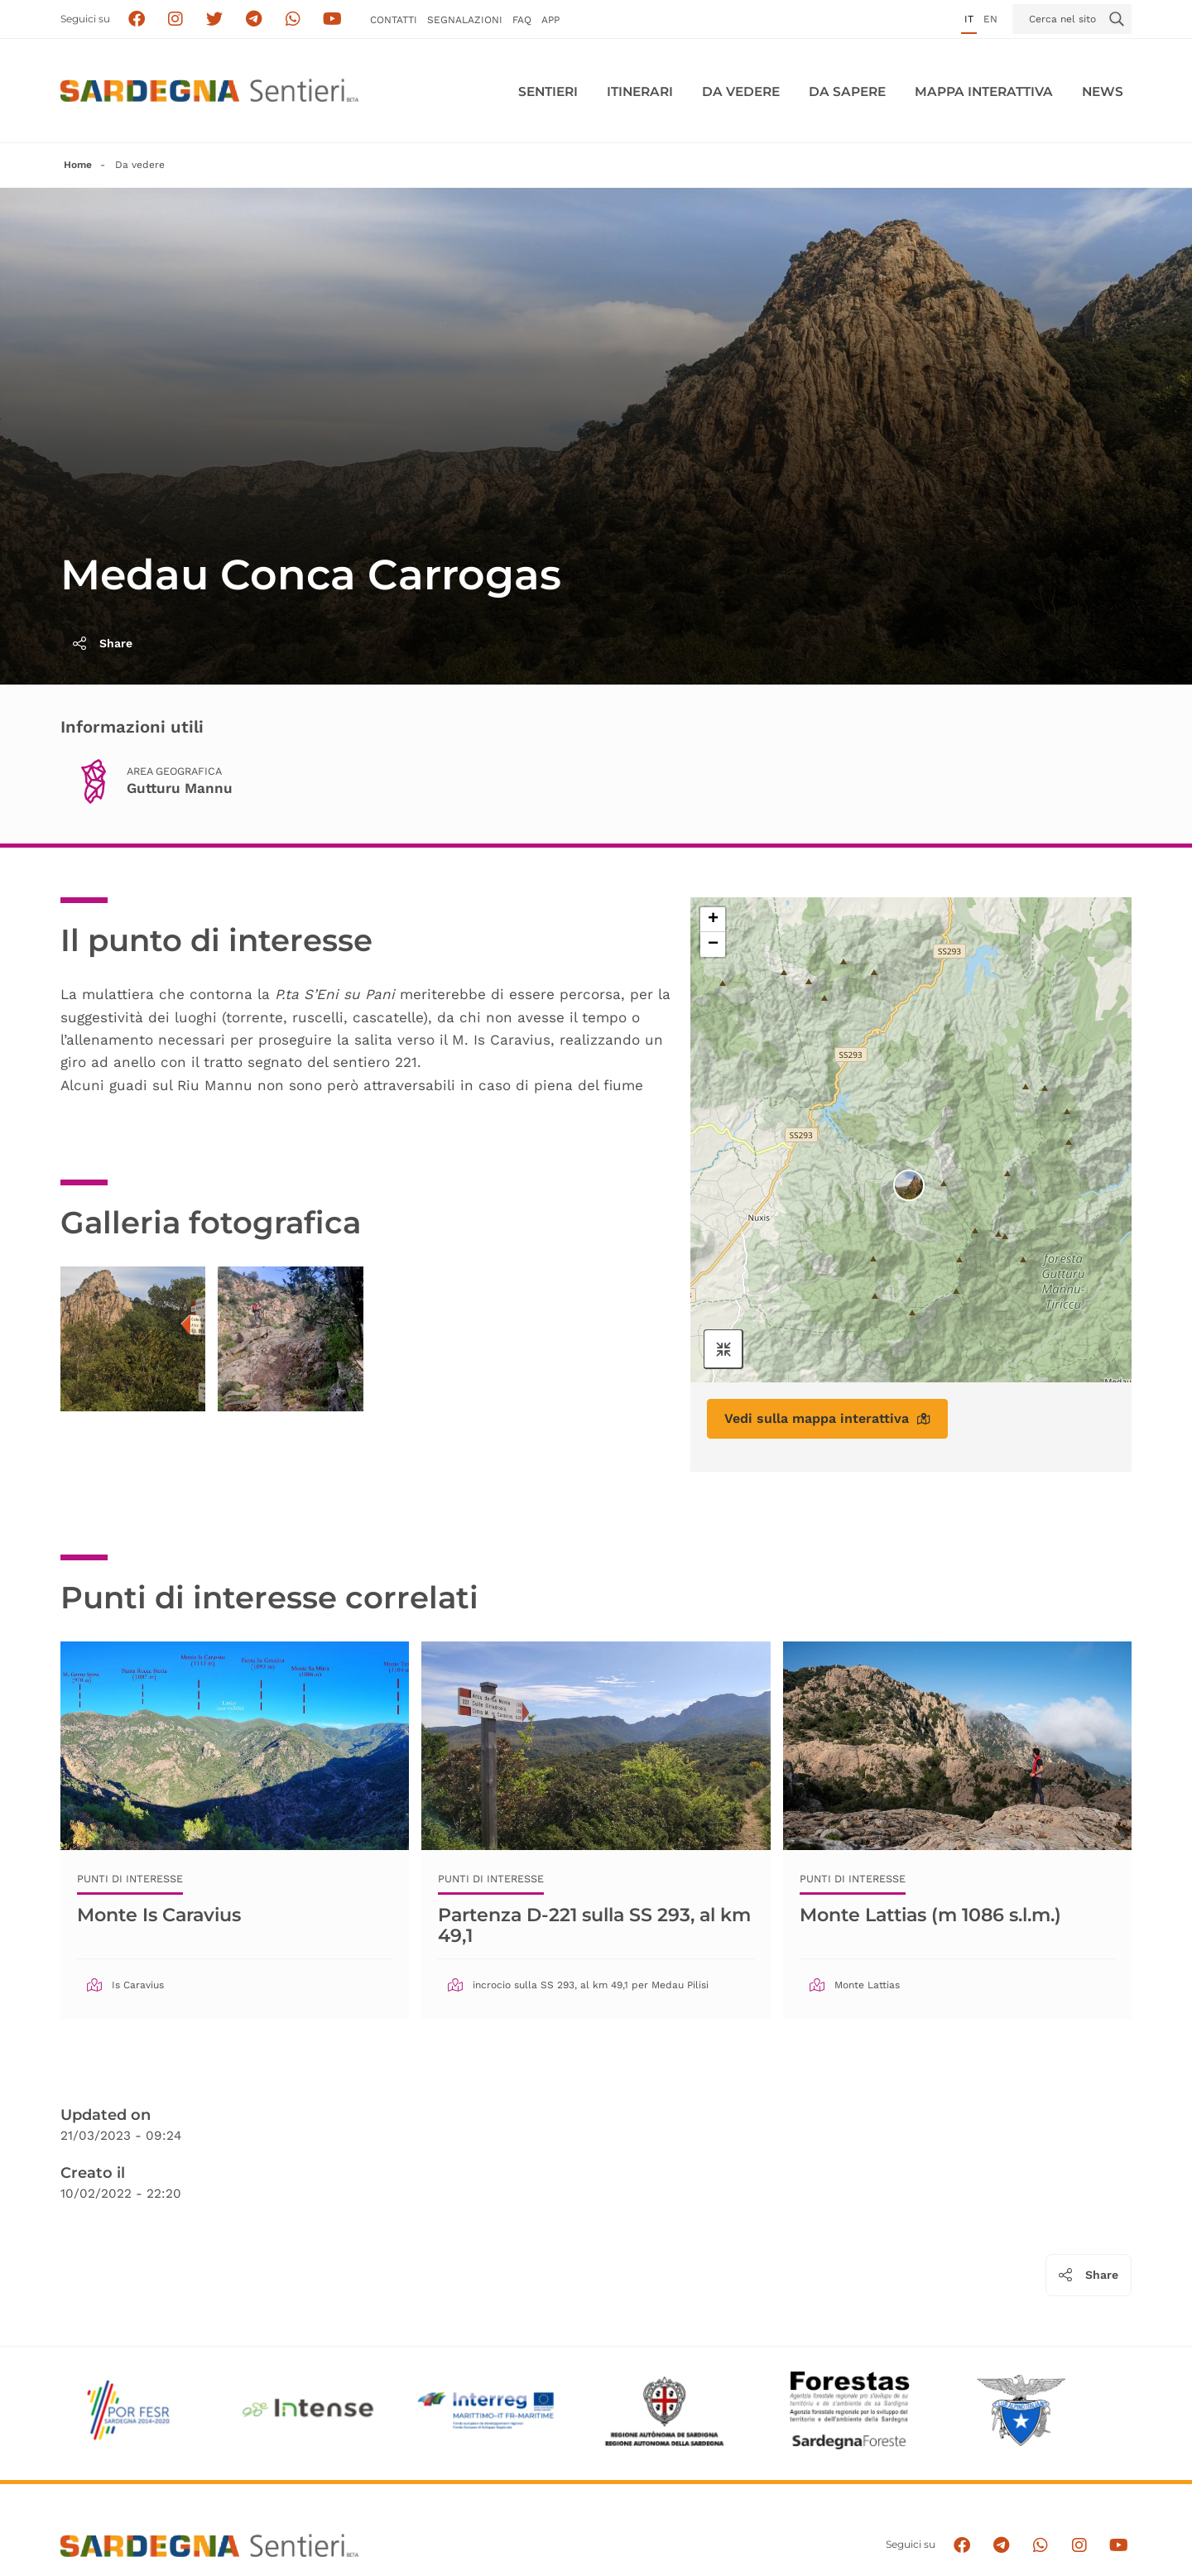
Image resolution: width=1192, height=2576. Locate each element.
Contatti (393, 20)
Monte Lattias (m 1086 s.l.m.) (930, 1914)
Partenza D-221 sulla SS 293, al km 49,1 (594, 1925)
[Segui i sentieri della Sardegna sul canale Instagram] (175, 19)
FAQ (521, 20)
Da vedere (741, 91)
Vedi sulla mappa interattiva (827, 1418)
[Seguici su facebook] (136, 19)
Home (78, 165)
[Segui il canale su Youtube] (332, 19)
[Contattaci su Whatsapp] (293, 19)
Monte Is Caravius (159, 1914)
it (968, 19)
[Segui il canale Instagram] (1079, 2544)
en (990, 19)
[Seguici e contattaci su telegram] (253, 19)
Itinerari (640, 91)
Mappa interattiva (984, 91)
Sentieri (548, 91)
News (1102, 91)
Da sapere (847, 91)
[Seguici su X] (214, 19)
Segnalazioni (464, 20)
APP (550, 20)
